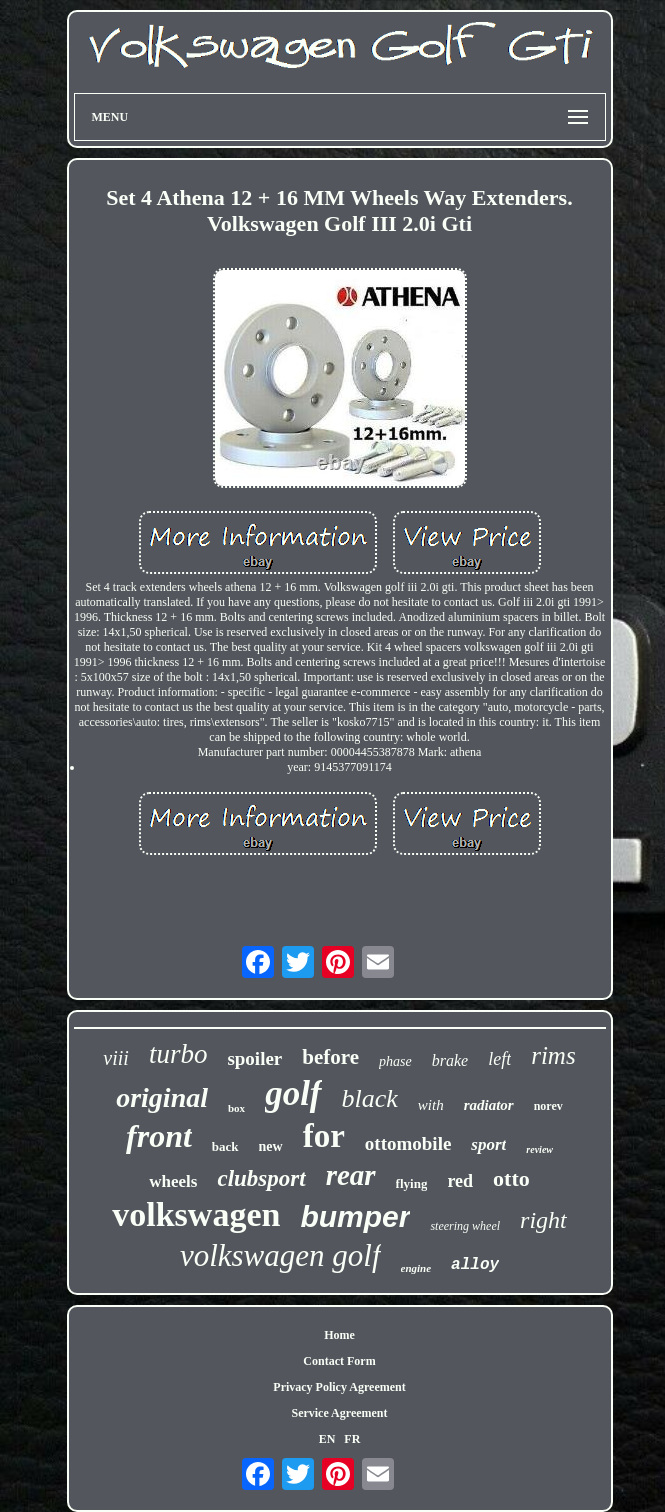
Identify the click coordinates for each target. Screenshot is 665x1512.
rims (553, 1055)
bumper (355, 1216)
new (271, 1146)
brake (450, 1060)
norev (548, 1106)
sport (488, 1144)
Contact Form (339, 1361)
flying (412, 1183)
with (431, 1105)
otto (511, 1178)
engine (416, 1268)
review (539, 1149)
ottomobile (408, 1143)
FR (352, 1439)
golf (293, 1093)
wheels (173, 1181)
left (499, 1059)
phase (395, 1061)
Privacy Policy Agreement (339, 1387)
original (162, 1097)
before (330, 1057)
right (543, 1220)
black (370, 1098)
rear (351, 1175)
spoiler (254, 1058)
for (324, 1136)
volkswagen (196, 1214)
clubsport (261, 1178)
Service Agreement (339, 1413)
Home (339, 1335)
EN (327, 1439)
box (236, 1108)
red (460, 1181)
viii (116, 1058)
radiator (489, 1105)
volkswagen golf (280, 1255)
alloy (475, 1265)
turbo (178, 1054)
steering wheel (465, 1226)
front (159, 1136)
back (225, 1146)
